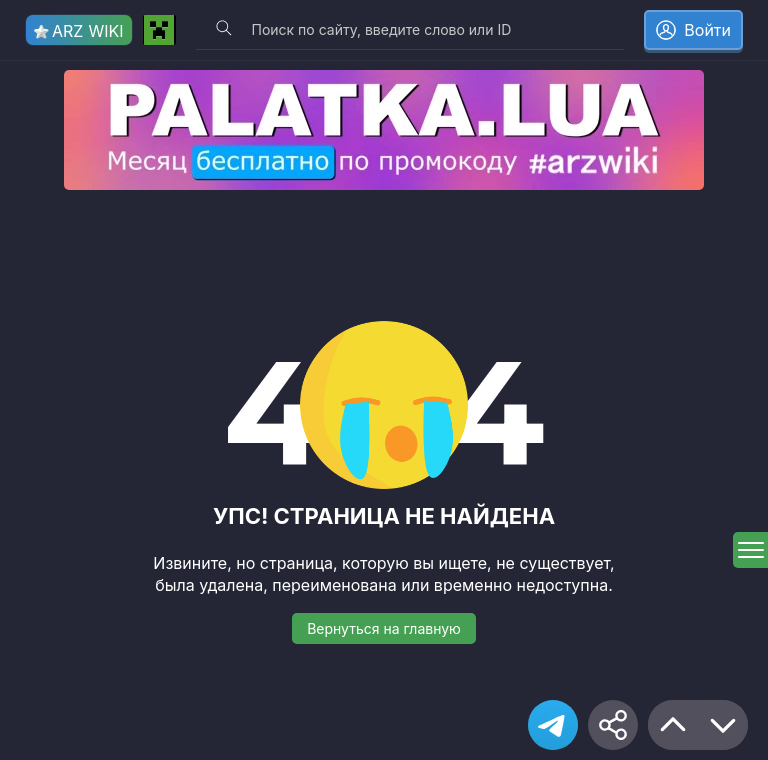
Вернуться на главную (384, 628)
